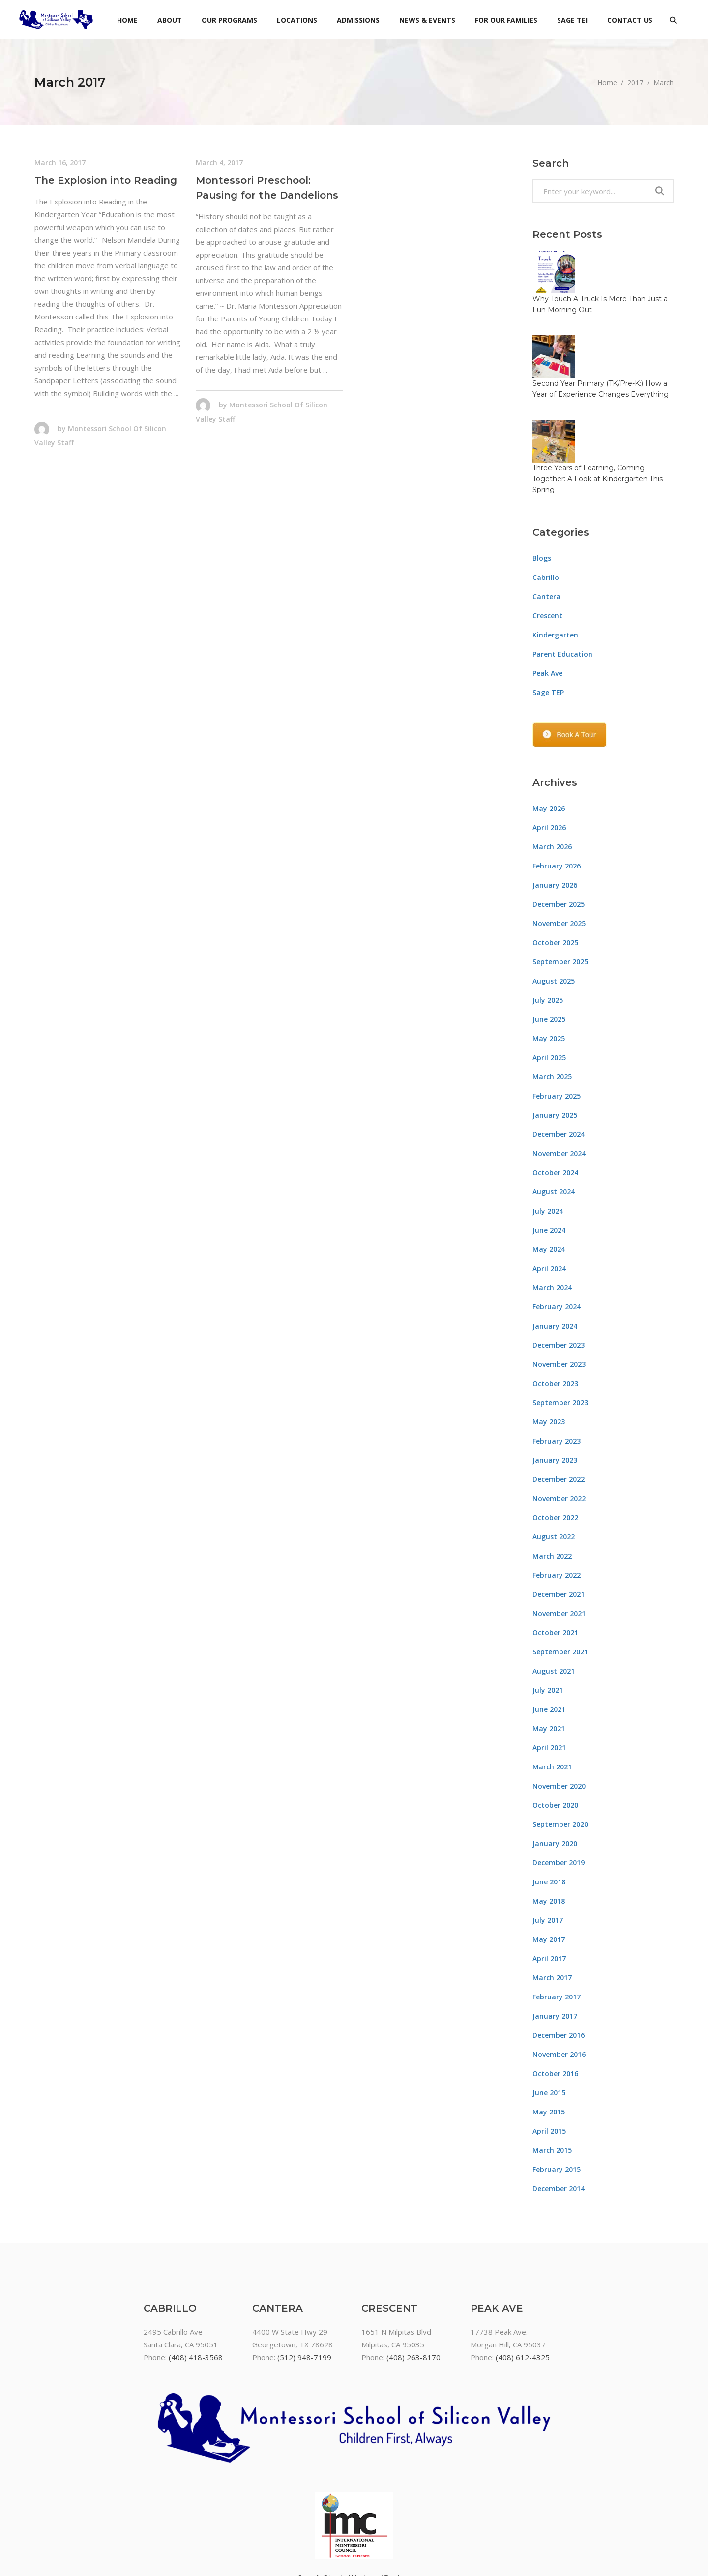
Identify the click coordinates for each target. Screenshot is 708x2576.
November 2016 (559, 1969)
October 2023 (555, 1298)
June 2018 (548, 1796)
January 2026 (554, 800)
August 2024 (553, 1106)
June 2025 (548, 934)
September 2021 (560, 1566)
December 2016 (558, 1950)
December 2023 (558, 1260)
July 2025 (547, 915)
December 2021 (558, 1509)
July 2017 (547, 1835)
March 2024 (552, 1202)
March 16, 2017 (60, 162)
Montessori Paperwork (354, 2505)
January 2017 (554, 1931)
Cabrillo (545, 492)
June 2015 (548, 2007)
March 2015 (552, 2065)
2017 (635, 82)
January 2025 (554, 1030)
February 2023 (556, 1355)
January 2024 (554, 1240)
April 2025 (549, 972)
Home (607, 82)
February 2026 (556, 780)
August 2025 (553, 895)
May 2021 (548, 1643)
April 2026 (549, 742)
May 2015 (548, 2026)
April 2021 (549, 1662)
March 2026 (552, 761)
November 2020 (559, 1701)
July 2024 (547, 1125)
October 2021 (555, 1547)
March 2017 (552, 1892)
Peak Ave (547, 588)
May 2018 (548, 1816)
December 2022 (558, 1394)
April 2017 (549, 1873)
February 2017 (556, 1911)
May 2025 (548, 953)
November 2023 (559, 1279)
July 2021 (547, 1605)
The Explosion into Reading (105, 180)
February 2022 (556, 1490)
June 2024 (548, 1145)
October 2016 (555, 1988)
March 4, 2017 (219, 162)
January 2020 (554, 1758)
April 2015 (549, 2046)
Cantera (546, 511)
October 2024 (555, 1087)
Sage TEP (548, 607)
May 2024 (548, 1164)
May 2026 (548, 723)
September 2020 (560, 1739)
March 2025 (552, 991)
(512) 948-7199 (304, 2272)
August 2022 (553, 1451)
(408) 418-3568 (196, 2272)
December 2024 (558, 1049)
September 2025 (560, 876)
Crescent (547, 530)
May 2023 (548, 1336)
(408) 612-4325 (523, 2272)
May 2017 (548, 1854)
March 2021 (552, 1681)
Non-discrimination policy (354, 2518)
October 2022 (555, 1432)
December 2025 (558, 819)
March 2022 (552, 1471)
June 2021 (548, 1624)
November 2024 (559, 1068)
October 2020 (555, 1720)
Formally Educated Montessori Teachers (354, 2492)
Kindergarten (555, 549)
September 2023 (560, 1317)
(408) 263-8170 (413, 2272)
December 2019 (558, 1777)
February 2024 (556, 1221)
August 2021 (553, 1586)
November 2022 (559, 1413)
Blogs (541, 473)
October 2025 (555, 857)
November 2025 (559, 838)
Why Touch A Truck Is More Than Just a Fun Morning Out (620, 267)
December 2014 (558, 2103)
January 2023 (554, 1375)
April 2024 (549, 1183)
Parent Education (562, 569)
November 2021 (559, 1528)
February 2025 (556, 1010)
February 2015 (556, 2084)
